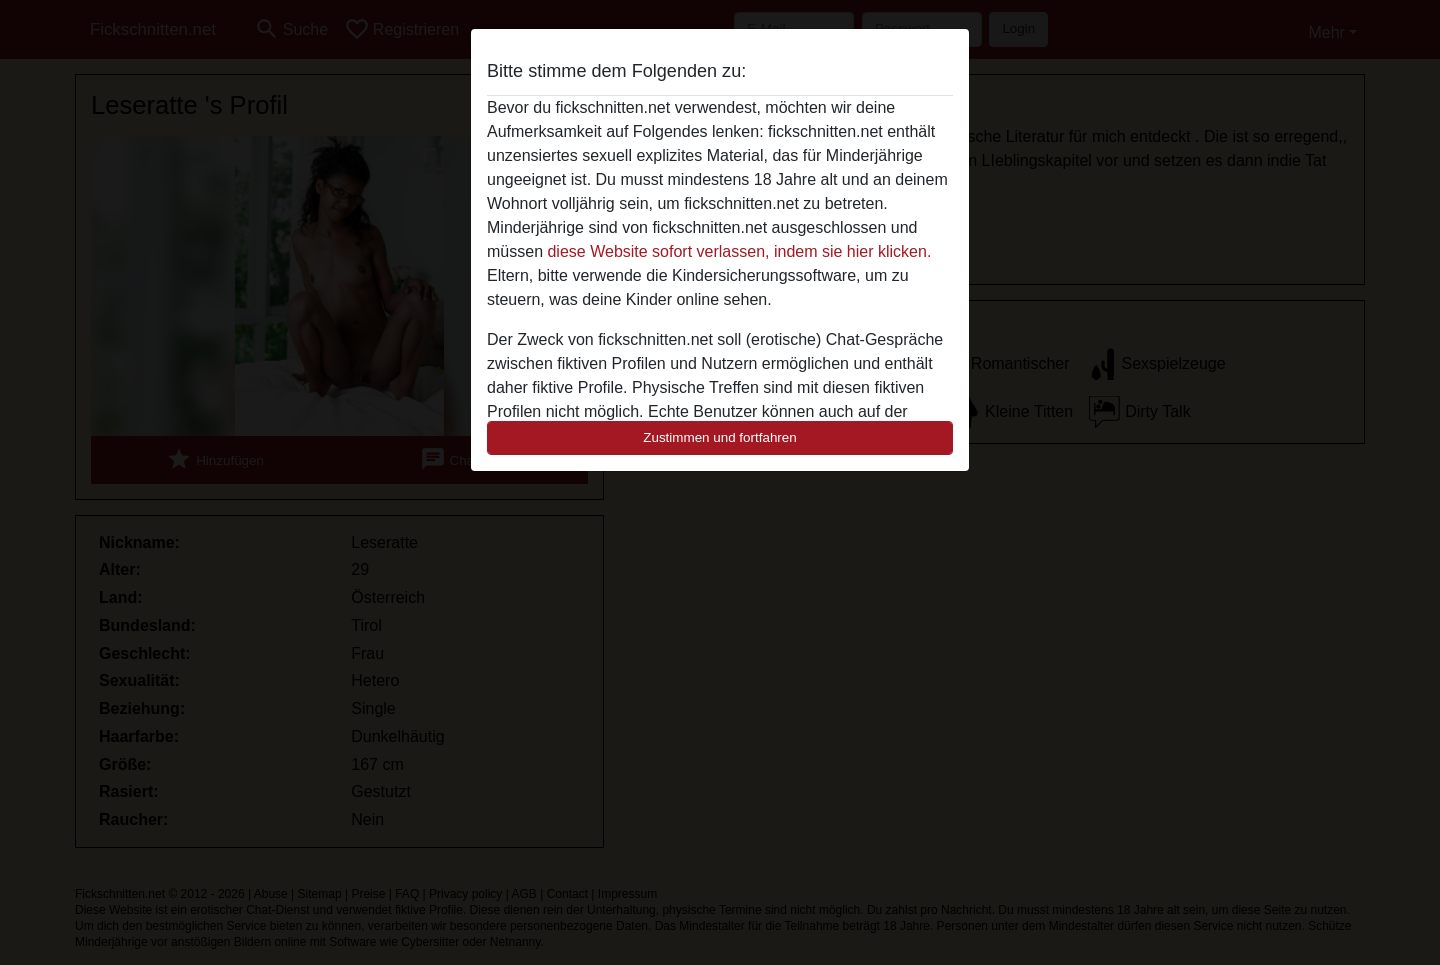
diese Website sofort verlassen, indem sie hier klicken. (739, 251)
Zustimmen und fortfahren (720, 437)
